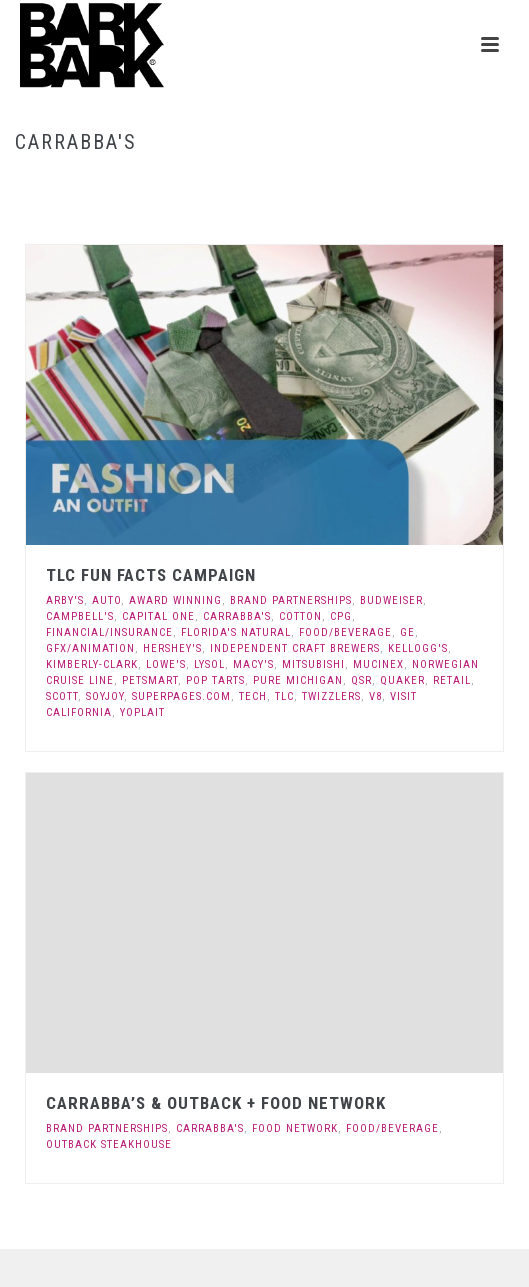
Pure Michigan (298, 680)
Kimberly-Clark (92, 664)
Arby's (65, 600)
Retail (452, 680)
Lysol (209, 664)
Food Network (295, 1128)
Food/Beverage (345, 632)
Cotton (300, 616)
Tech (253, 696)
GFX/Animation (90, 648)
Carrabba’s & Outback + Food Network (216, 1103)
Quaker (402, 680)
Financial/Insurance (109, 632)
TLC (284, 696)
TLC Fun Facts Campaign (151, 575)
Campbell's (80, 616)
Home (226, 184)
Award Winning (175, 600)
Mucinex (378, 664)
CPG (341, 616)
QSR (361, 680)
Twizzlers (331, 696)
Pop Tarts (215, 680)
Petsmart (150, 680)
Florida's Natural (236, 632)
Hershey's (172, 648)
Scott (62, 696)
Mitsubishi (313, 664)
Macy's (253, 664)
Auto (106, 600)
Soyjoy (105, 696)
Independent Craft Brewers (295, 648)
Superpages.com (181, 696)
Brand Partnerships (291, 600)
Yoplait (142, 712)
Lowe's (166, 664)
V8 (375, 696)
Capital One (158, 616)
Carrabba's (237, 616)
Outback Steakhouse (109, 1144)
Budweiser (391, 600)
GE (407, 632)
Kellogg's (418, 648)
